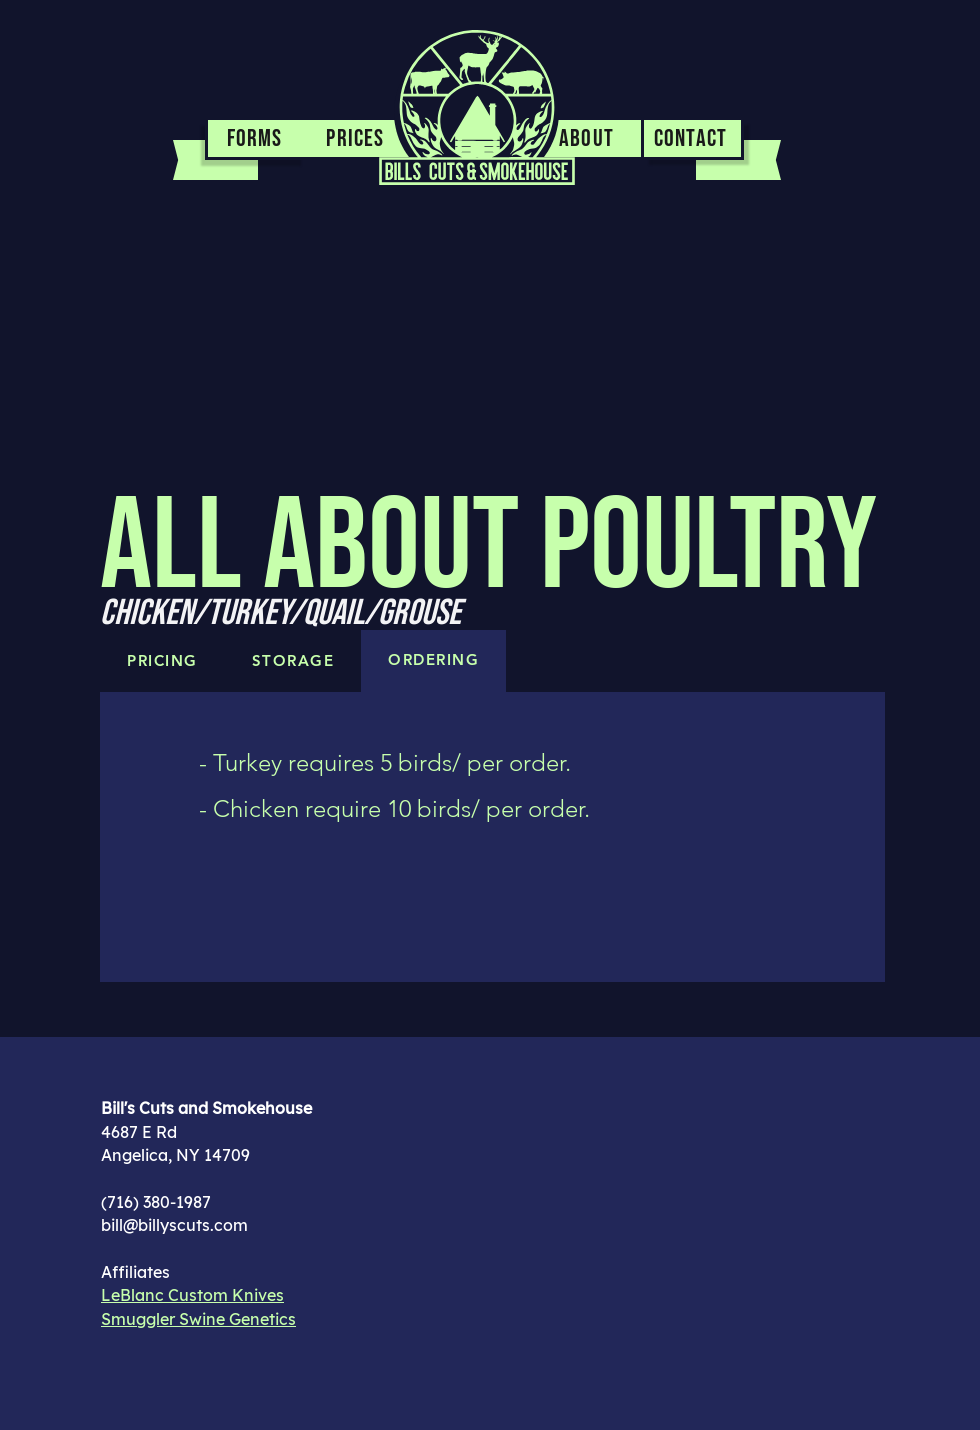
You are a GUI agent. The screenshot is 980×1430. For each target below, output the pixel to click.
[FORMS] (255, 140)
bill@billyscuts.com (174, 1225)
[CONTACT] (694, 140)
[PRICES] (357, 140)
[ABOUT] (588, 140)
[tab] (433, 661)
